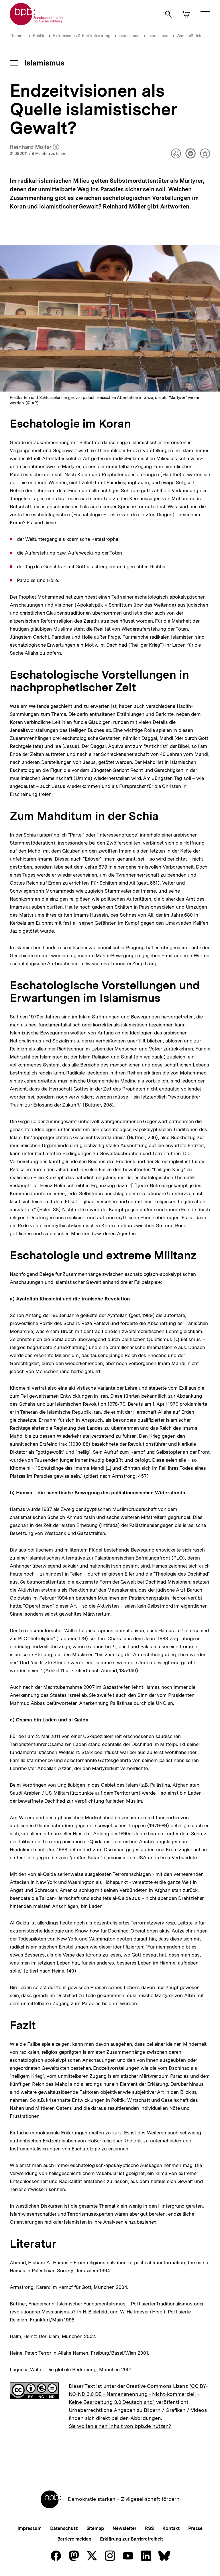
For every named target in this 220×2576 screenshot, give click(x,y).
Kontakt (171, 2528)
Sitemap (95, 2528)
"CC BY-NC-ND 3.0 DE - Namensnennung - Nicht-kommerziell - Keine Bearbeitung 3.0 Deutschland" (138, 2394)
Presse (195, 2528)
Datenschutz (64, 2528)
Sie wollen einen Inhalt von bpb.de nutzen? (120, 2426)
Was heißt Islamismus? (197, 35)
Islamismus (129, 35)
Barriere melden (74, 2539)
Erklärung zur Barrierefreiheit (131, 2539)
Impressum (29, 2528)
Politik (38, 35)
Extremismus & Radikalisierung (81, 35)
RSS (149, 2528)
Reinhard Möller (34, 147)
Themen (17, 35)
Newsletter (124, 2528)
